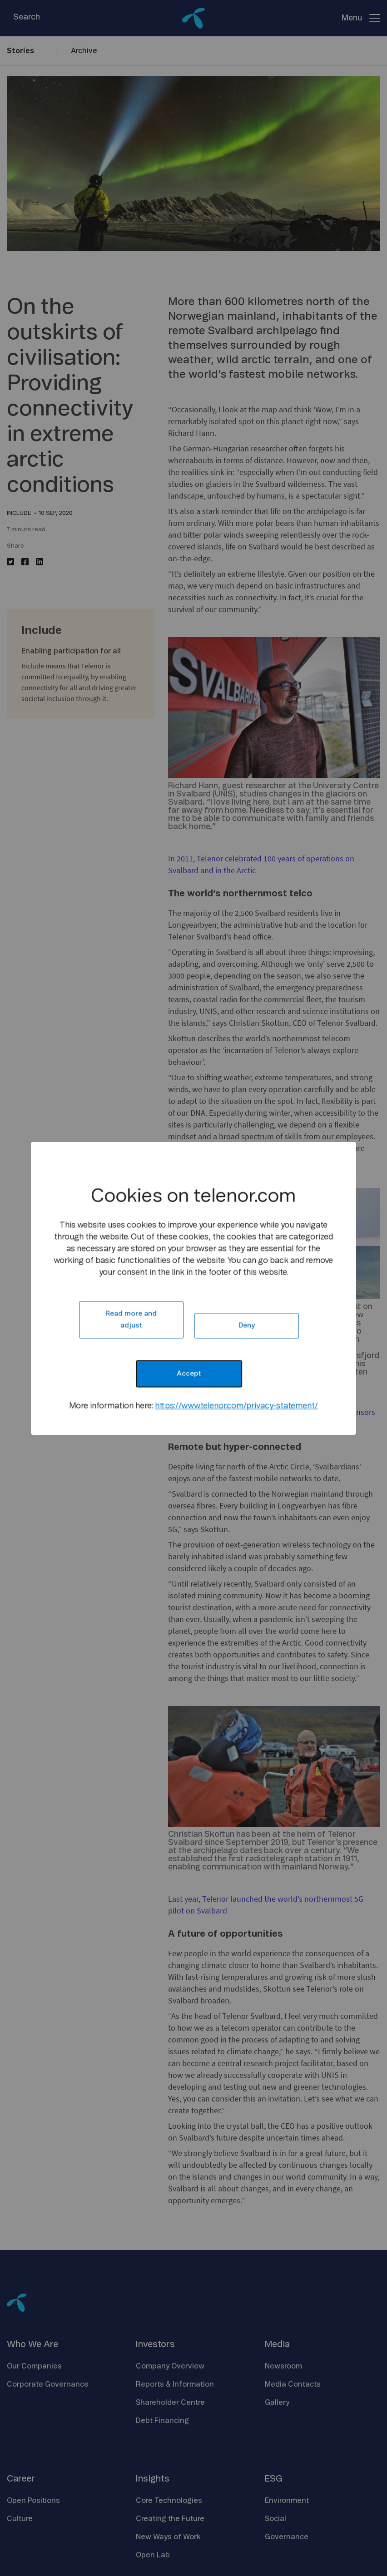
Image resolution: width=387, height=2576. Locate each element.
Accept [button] (189, 1373)
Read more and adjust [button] (131, 1319)
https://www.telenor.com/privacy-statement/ (236, 1406)
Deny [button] (246, 1325)
